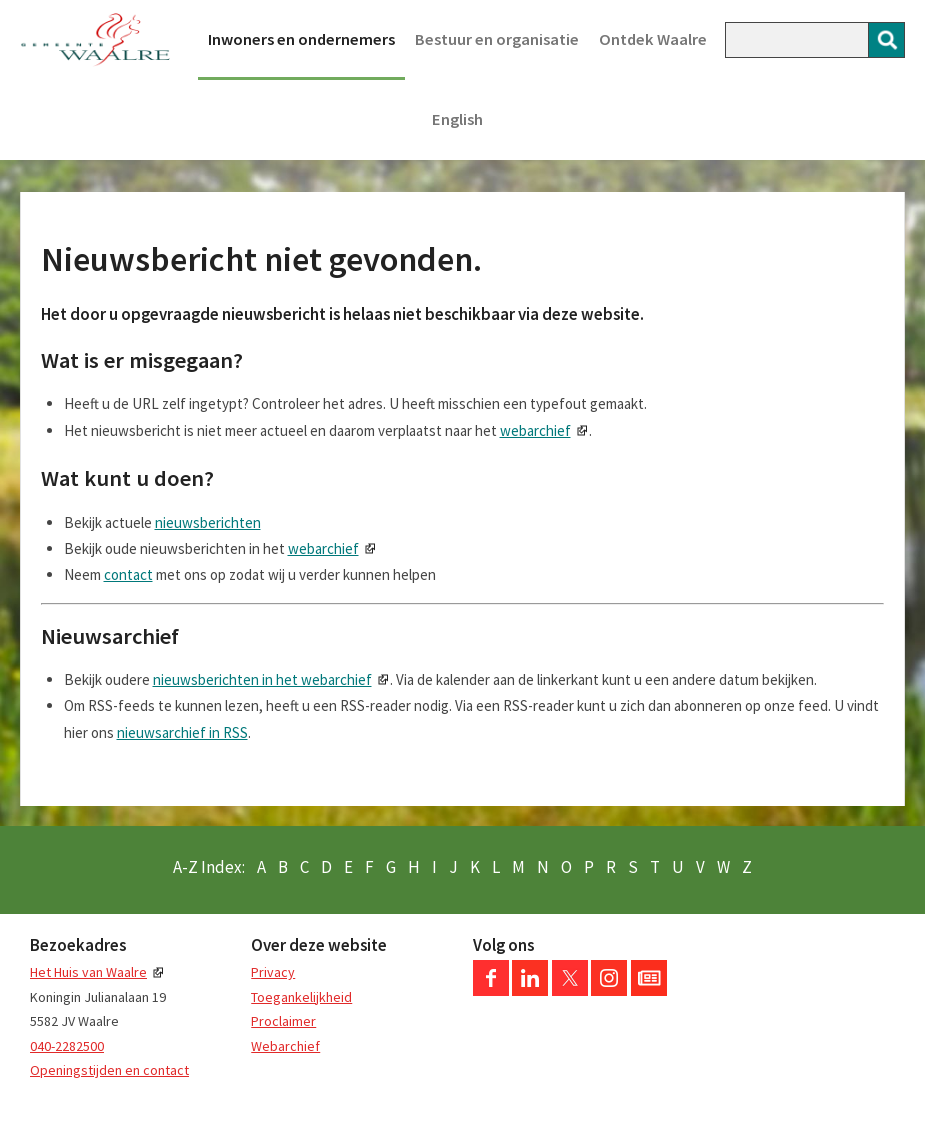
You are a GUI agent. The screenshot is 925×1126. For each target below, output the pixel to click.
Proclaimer (283, 1021)
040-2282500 (67, 1046)
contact (128, 574)
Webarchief (285, 1046)
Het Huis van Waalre (88, 972)
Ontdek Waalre (653, 39)
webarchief (535, 430)
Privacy (273, 972)
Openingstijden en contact (109, 1070)
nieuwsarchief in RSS (182, 732)
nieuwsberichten (208, 522)
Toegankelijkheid (301, 997)
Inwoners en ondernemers (301, 39)
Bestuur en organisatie (497, 39)
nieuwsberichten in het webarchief (262, 679)
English (457, 119)
